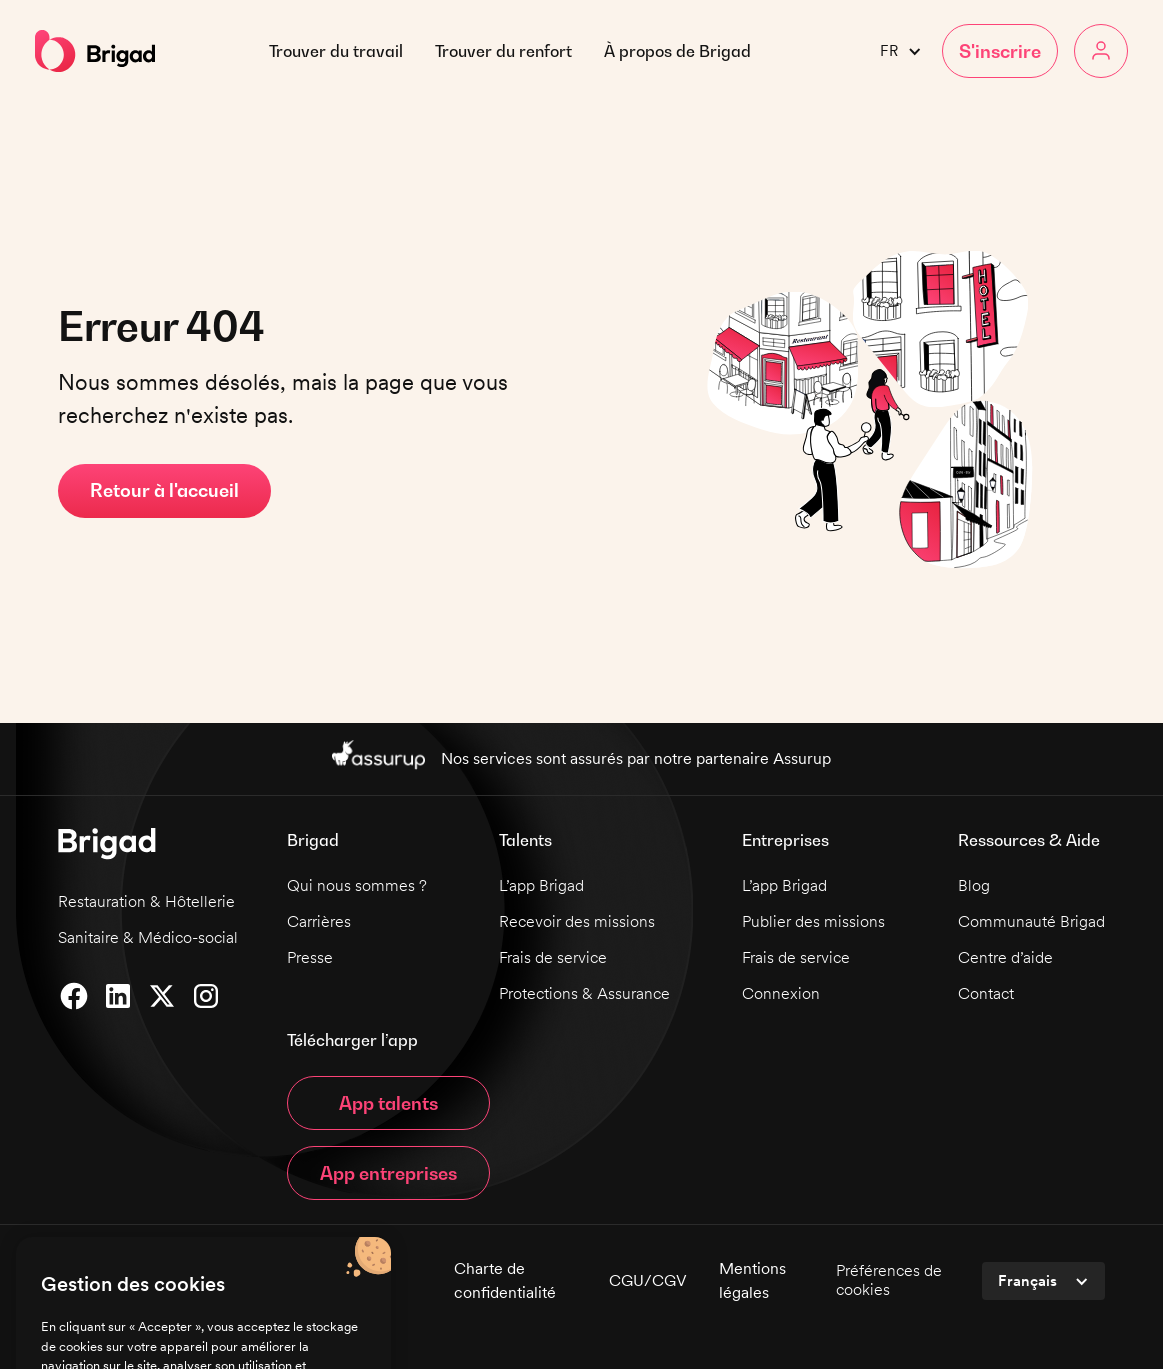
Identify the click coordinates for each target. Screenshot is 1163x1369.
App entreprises (388, 1173)
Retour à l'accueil (164, 490)
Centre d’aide (1005, 957)
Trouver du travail (336, 51)
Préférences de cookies (889, 1280)
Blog (974, 885)
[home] (95, 51)
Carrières (319, 921)
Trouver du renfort (503, 51)
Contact (986, 993)
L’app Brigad (541, 885)
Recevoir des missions (577, 921)
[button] (677, 51)
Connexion (781, 993)
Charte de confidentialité (505, 1280)
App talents (388, 1103)
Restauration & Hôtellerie (146, 901)
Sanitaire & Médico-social (148, 937)
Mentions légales (752, 1280)
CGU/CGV (648, 1280)
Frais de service (553, 957)
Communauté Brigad (1031, 921)
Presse (310, 957)
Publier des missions (813, 921)
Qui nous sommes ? (357, 885)
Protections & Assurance (584, 993)
